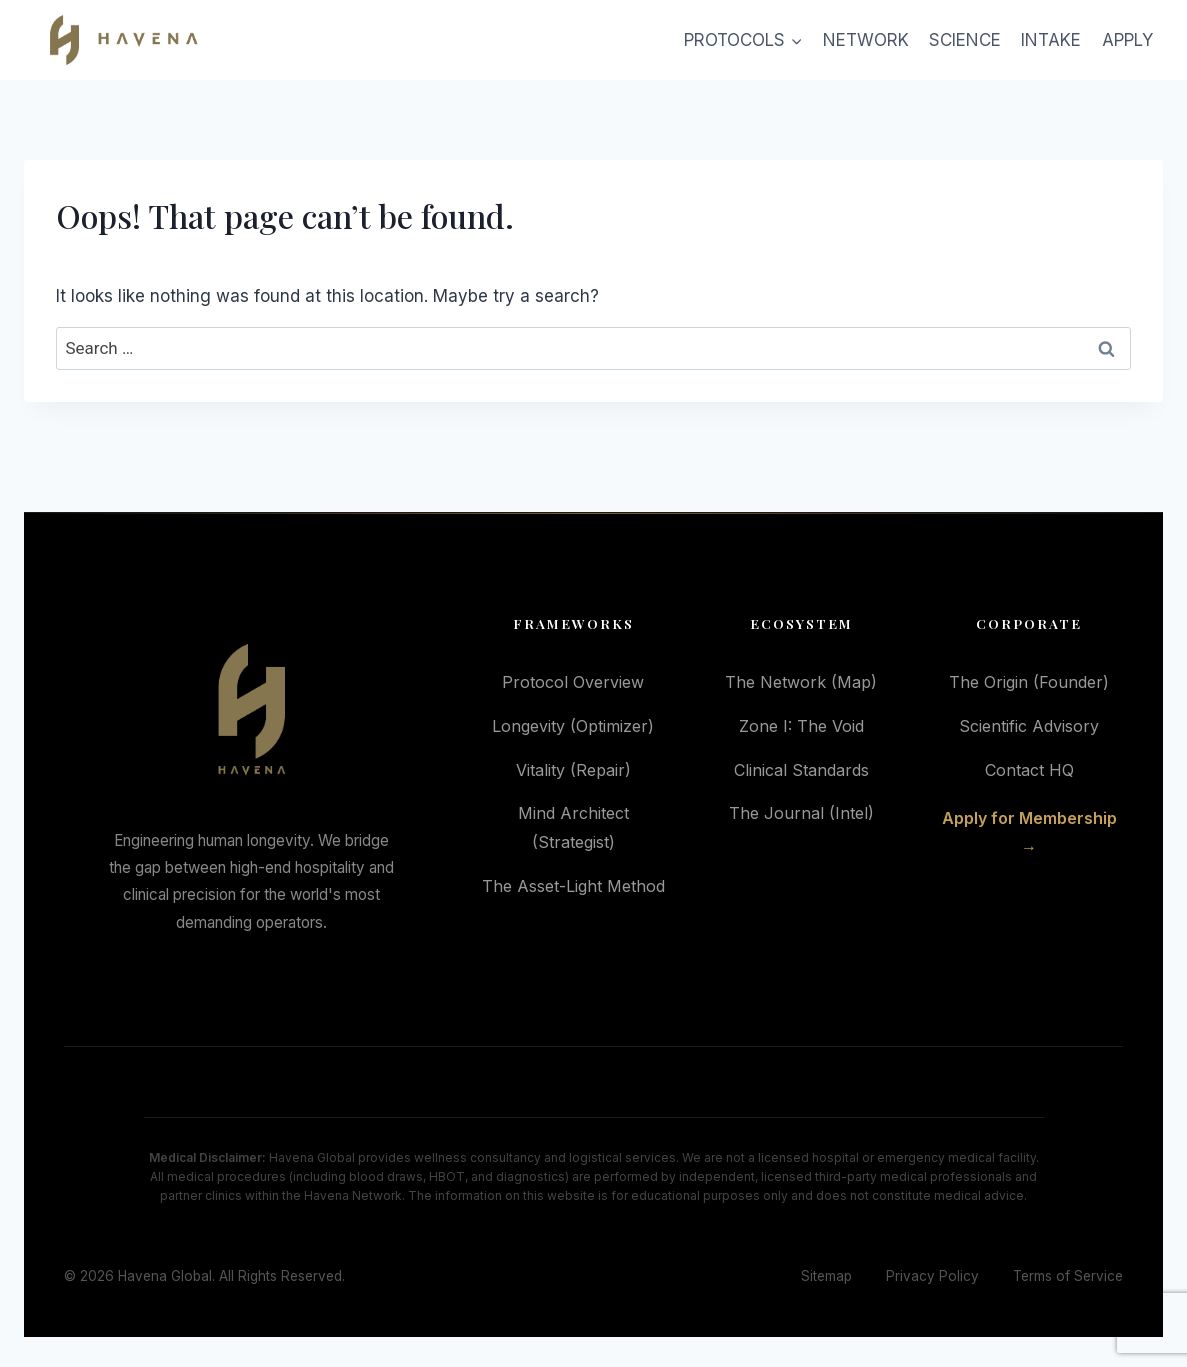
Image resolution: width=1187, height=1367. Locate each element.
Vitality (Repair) (573, 770)
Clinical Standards (801, 770)
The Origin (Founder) (1029, 682)
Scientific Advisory (1029, 726)
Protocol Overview (573, 682)
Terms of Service (1068, 1276)
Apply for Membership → (1029, 832)
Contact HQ (1029, 770)
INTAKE (1051, 40)
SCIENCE (965, 40)
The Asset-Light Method (573, 886)
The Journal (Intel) (801, 813)
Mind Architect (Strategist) (573, 827)
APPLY (1127, 40)
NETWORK (866, 40)
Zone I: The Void (801, 726)
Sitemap (826, 1276)
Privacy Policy (932, 1276)
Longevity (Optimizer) (573, 726)
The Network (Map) (801, 682)
